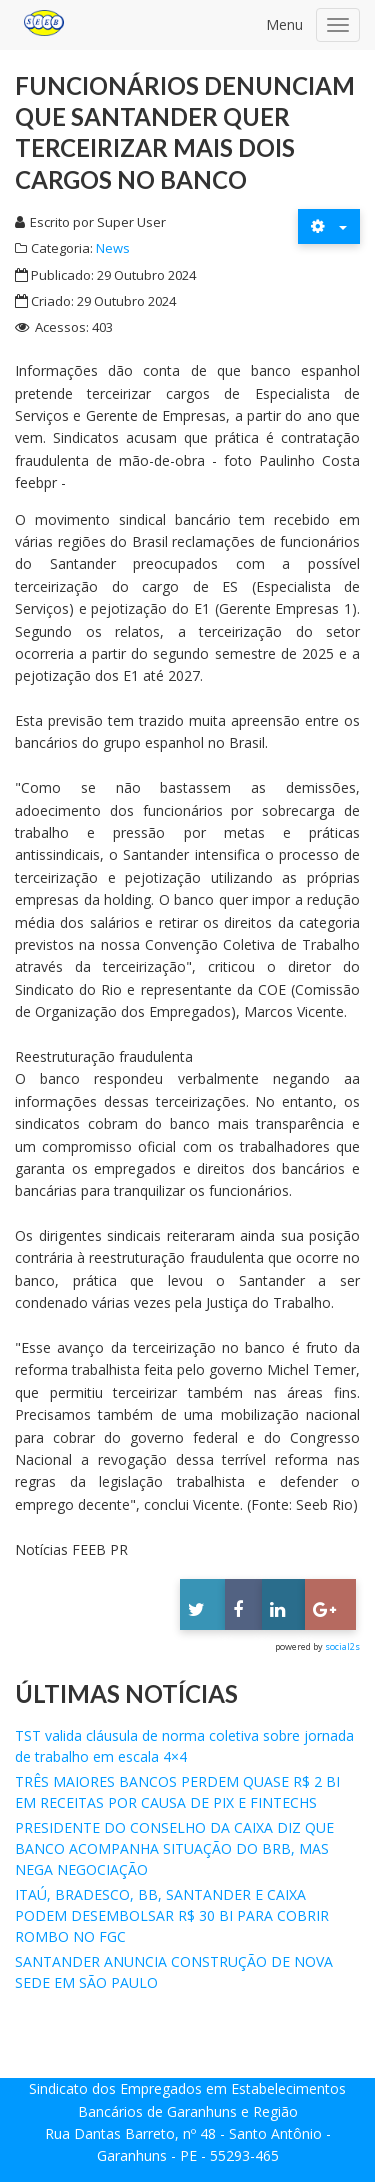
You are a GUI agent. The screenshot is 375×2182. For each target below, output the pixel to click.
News (113, 248)
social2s (342, 1646)
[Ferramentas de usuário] (329, 226)
